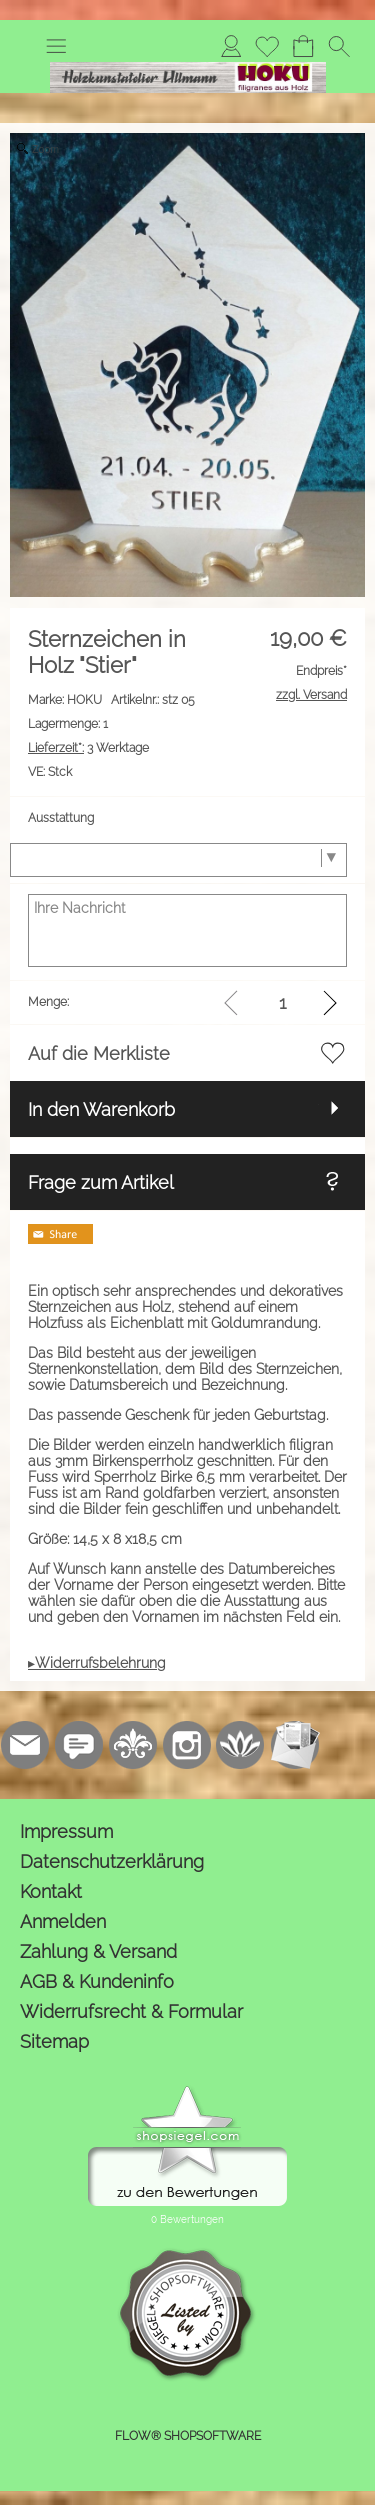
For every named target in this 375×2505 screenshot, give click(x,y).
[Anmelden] (231, 46)
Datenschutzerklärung (112, 1861)
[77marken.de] (79, 1745)
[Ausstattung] (178, 860)
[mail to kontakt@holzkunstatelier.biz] (25, 1745)
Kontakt (51, 1891)
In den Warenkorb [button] (101, 1109)
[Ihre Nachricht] (187, 930)
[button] (56, 46)
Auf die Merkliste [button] (99, 1053)
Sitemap (54, 2041)
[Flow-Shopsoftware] (241, 1745)
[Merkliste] (267, 46)
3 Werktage (88, 748)
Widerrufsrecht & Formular (131, 2011)
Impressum (66, 1831)
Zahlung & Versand (98, 1951)
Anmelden (63, 1921)
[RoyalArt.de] (133, 1745)
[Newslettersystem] (295, 1745)
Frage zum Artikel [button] (101, 1182)
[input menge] (282, 1002)
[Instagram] (187, 1745)
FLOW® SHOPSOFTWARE (188, 2436)
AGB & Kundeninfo (97, 1981)
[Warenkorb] (303, 46)
